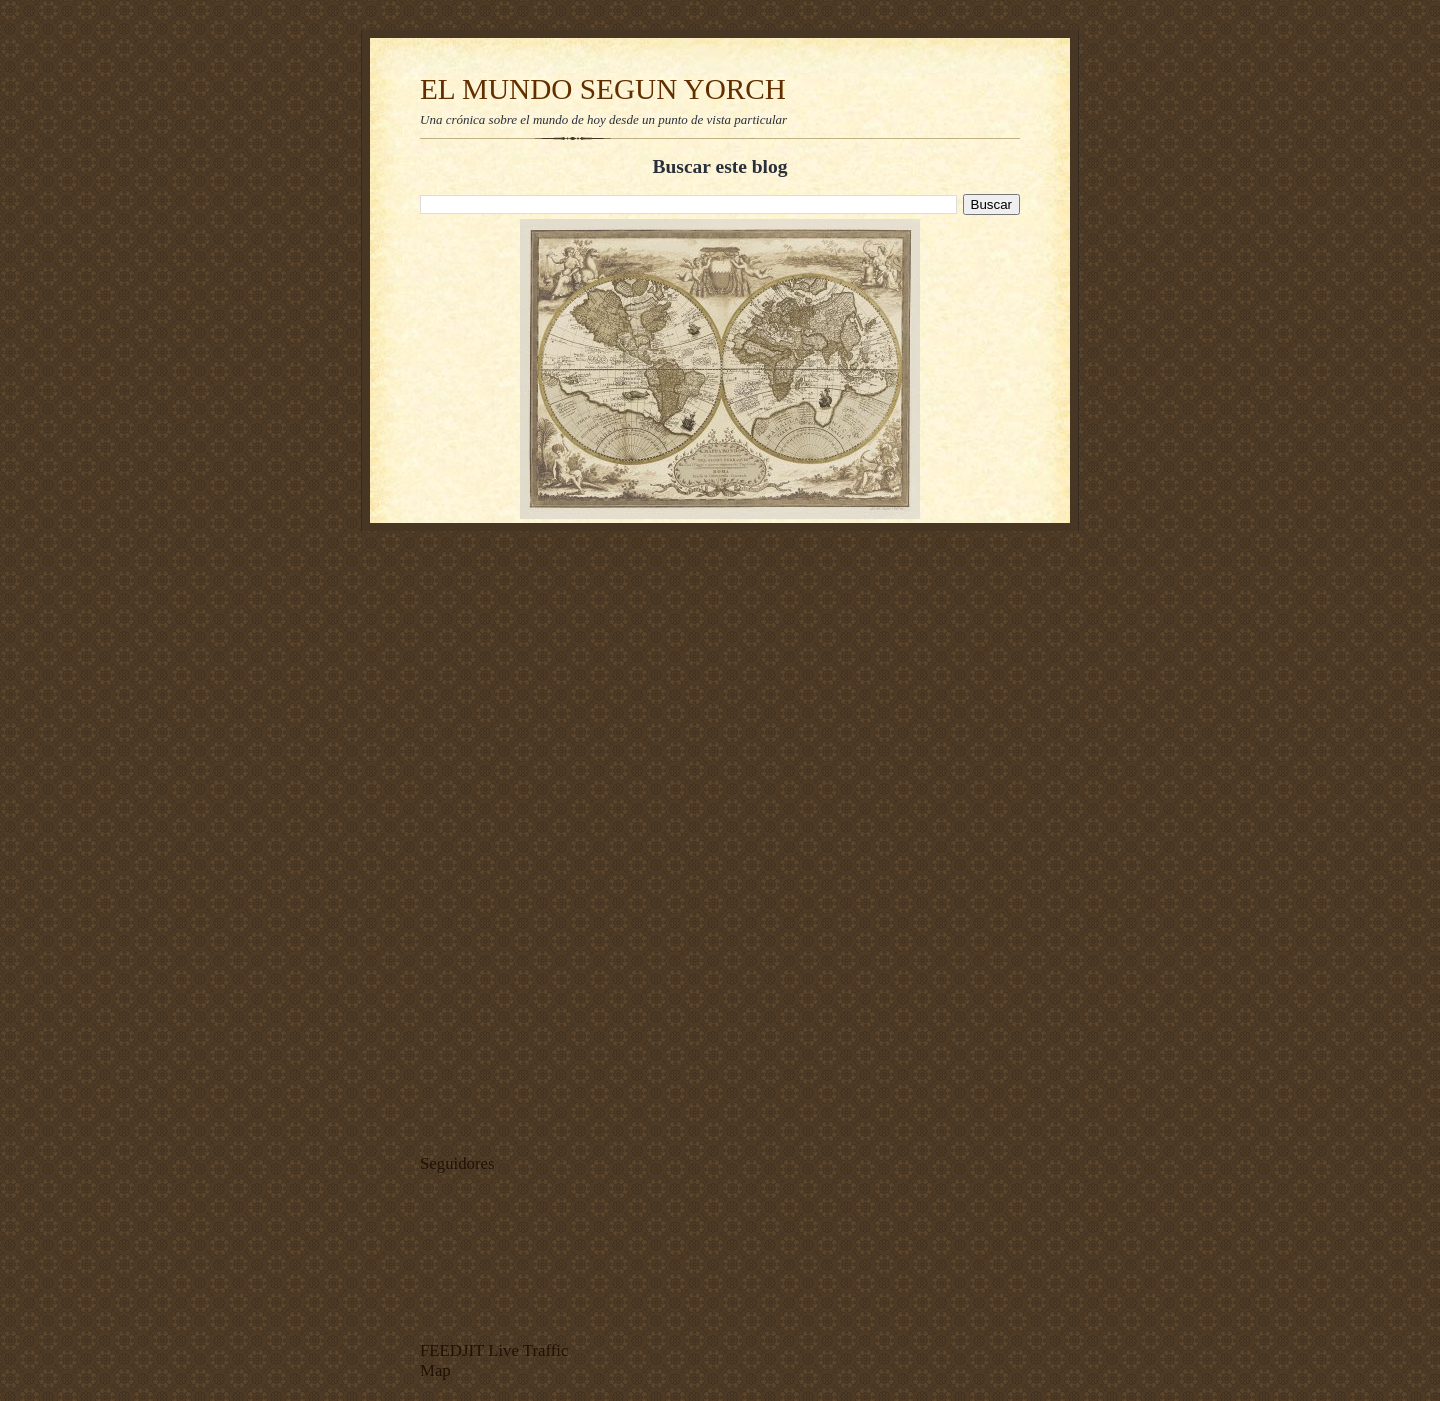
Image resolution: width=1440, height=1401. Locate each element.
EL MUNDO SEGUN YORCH (603, 89)
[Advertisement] (480, 837)
